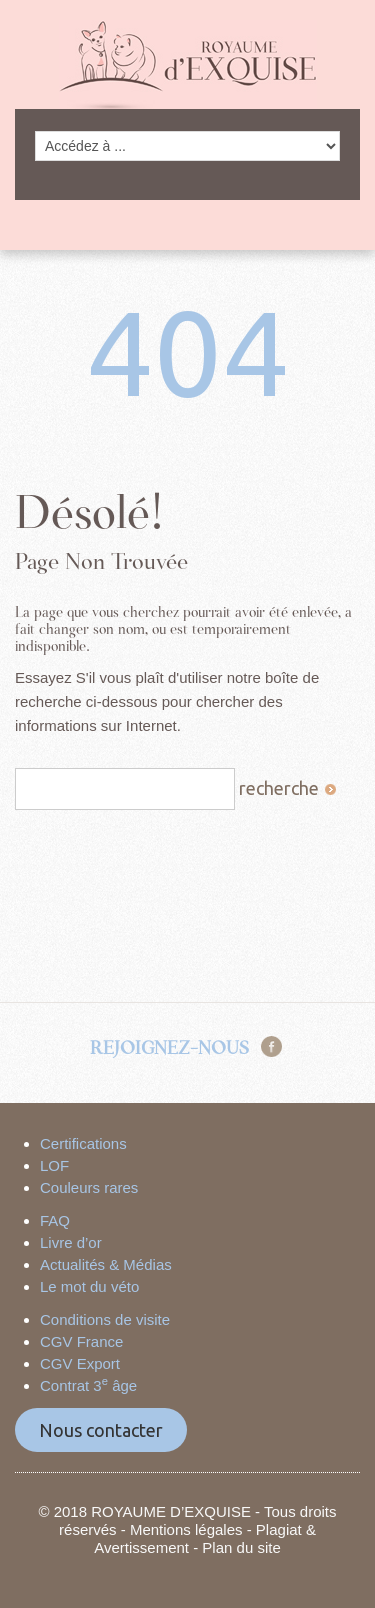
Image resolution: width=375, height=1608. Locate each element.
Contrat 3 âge (88, 1385)
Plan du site (241, 1547)
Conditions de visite (105, 1319)
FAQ (55, 1220)
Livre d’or (71, 1242)
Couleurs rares (89, 1187)
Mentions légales (186, 1529)
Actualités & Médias (106, 1264)
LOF (54, 1165)
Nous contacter (101, 1430)
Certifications (83, 1143)
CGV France (81, 1341)
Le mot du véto (89, 1286)
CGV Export (80, 1363)
